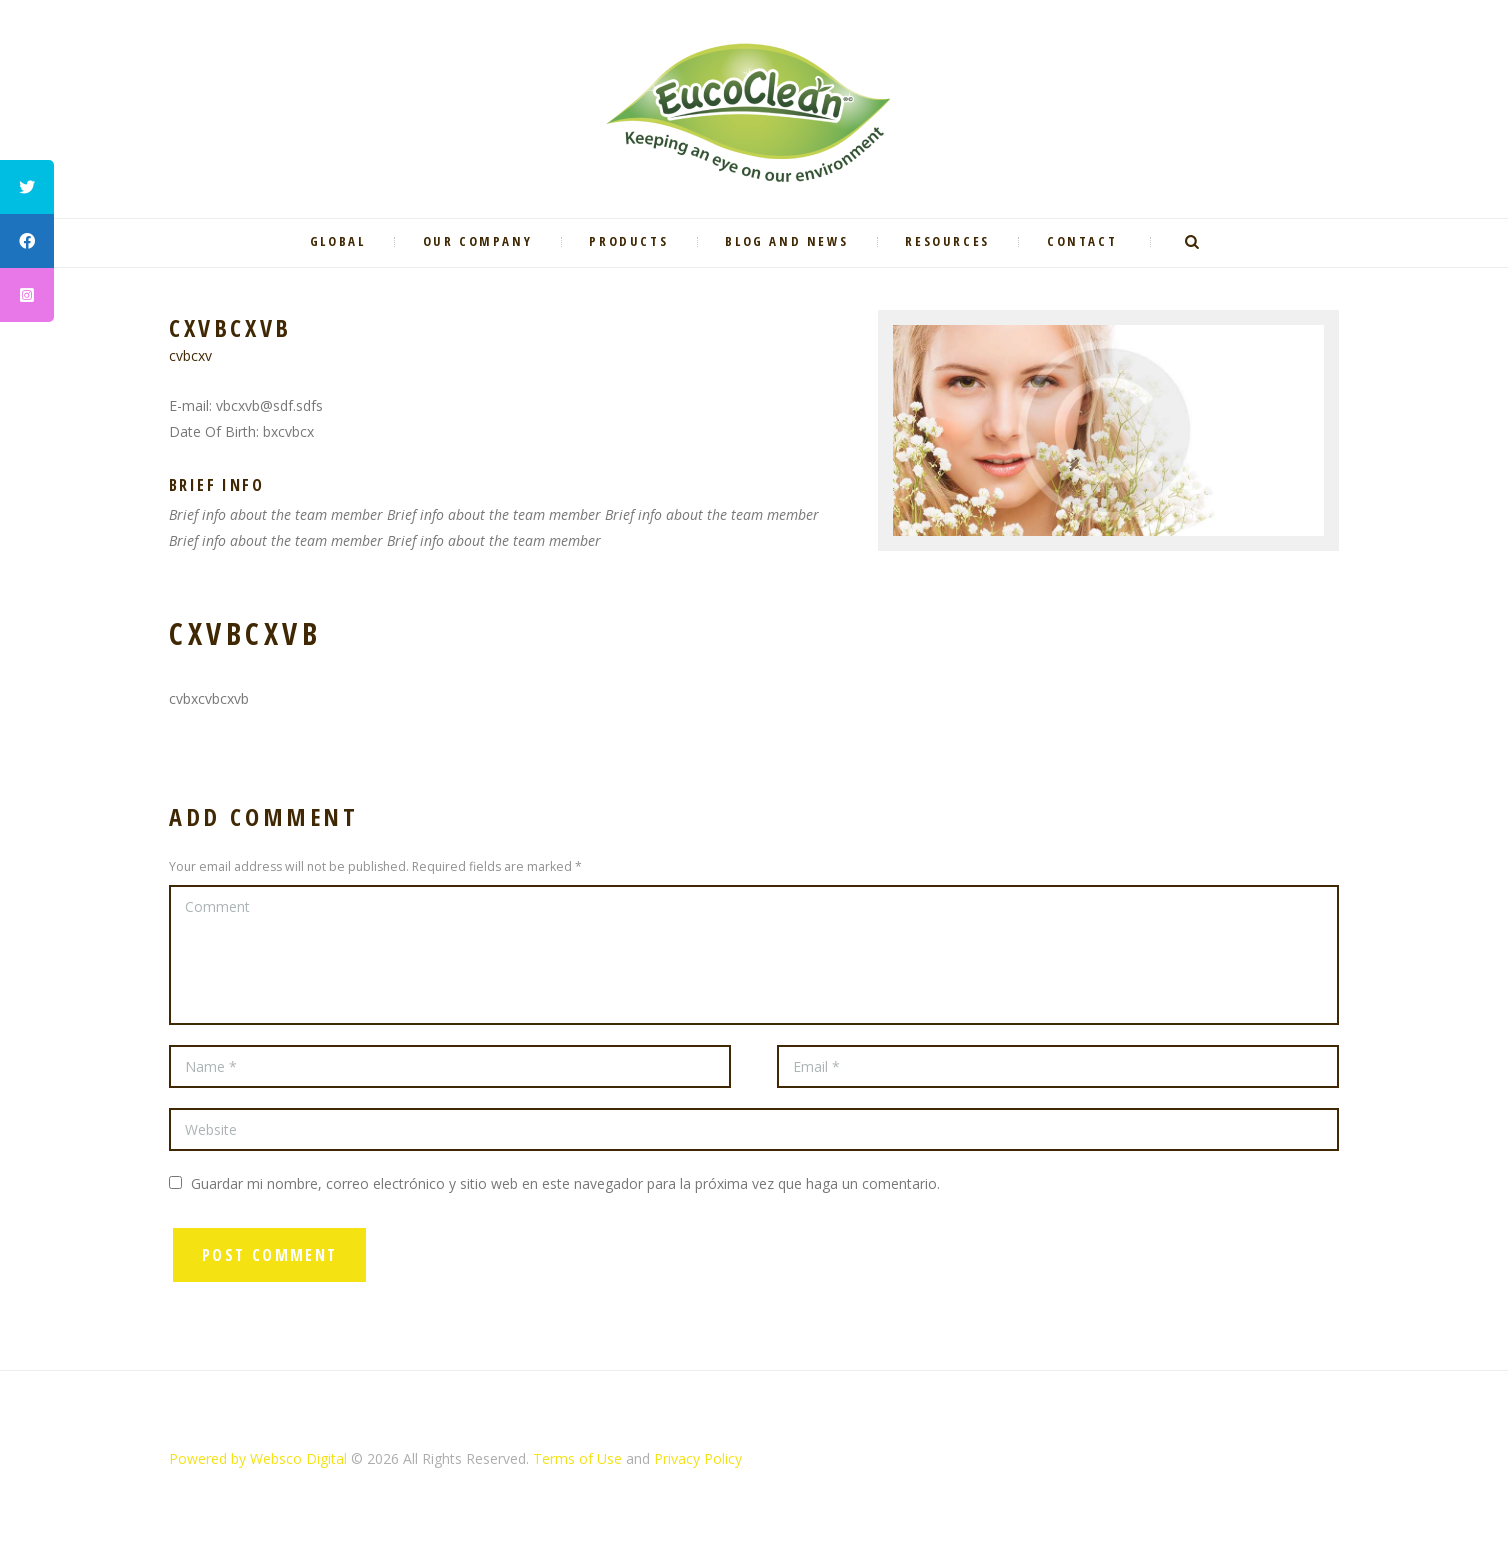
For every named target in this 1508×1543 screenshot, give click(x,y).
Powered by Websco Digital (258, 1458)
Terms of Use (577, 1458)
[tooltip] (27, 187)
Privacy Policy (698, 1458)
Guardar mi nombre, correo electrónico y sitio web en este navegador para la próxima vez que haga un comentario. (565, 1183)
